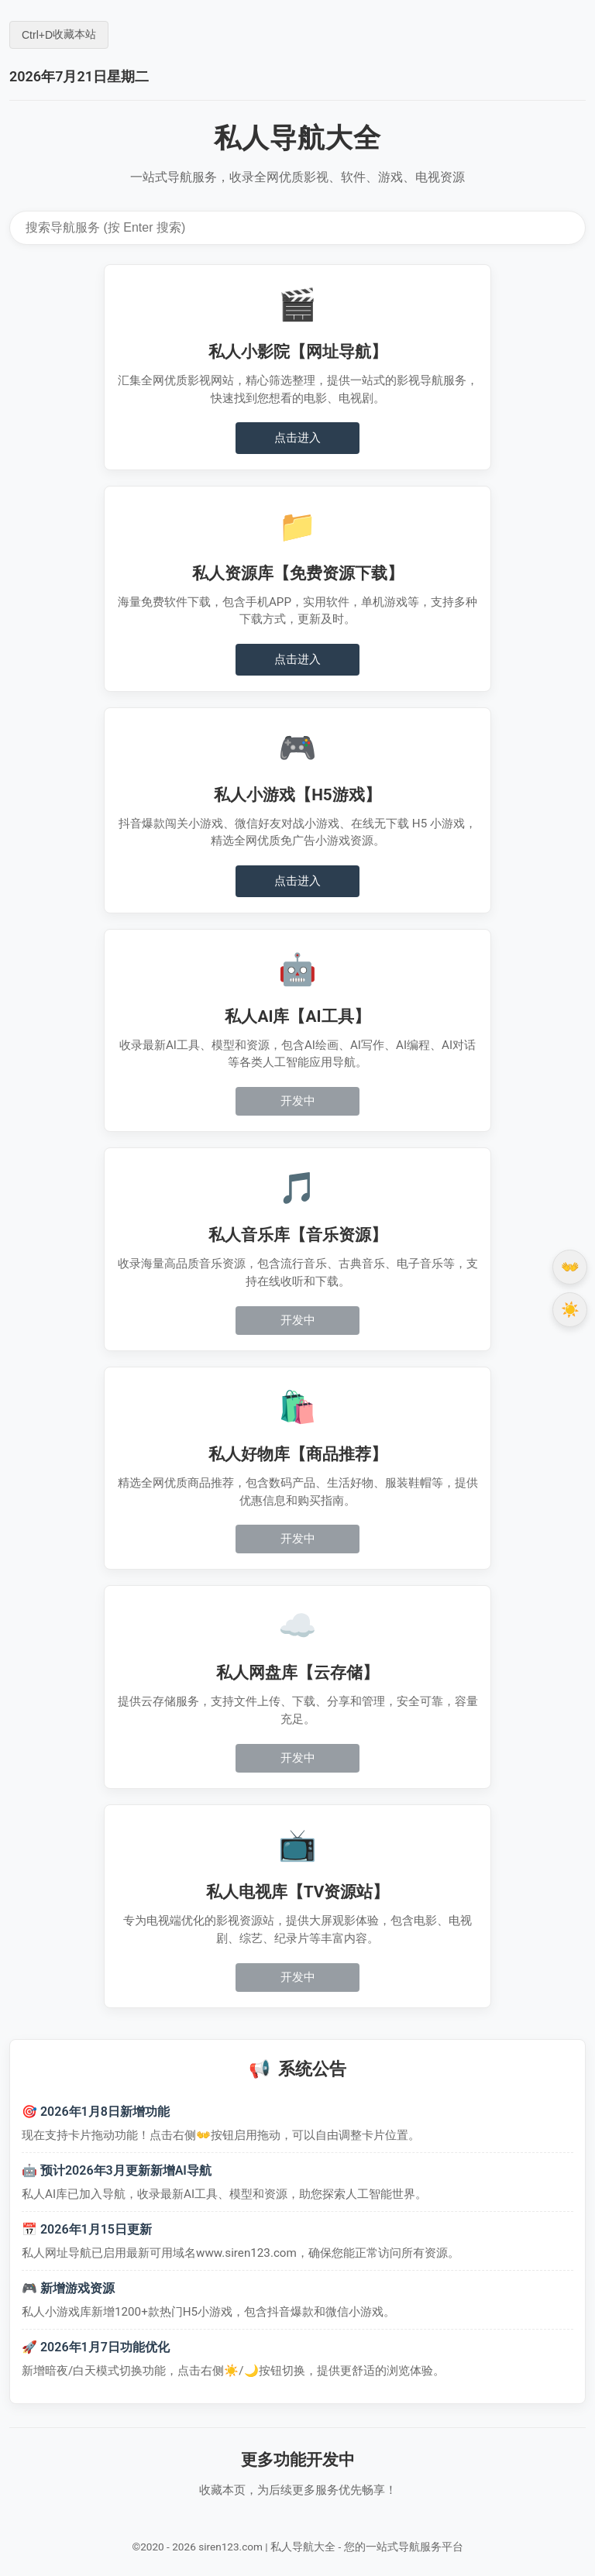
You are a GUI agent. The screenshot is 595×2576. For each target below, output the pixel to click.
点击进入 (297, 438)
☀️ (570, 1310)
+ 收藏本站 (59, 34)
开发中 (297, 1100)
